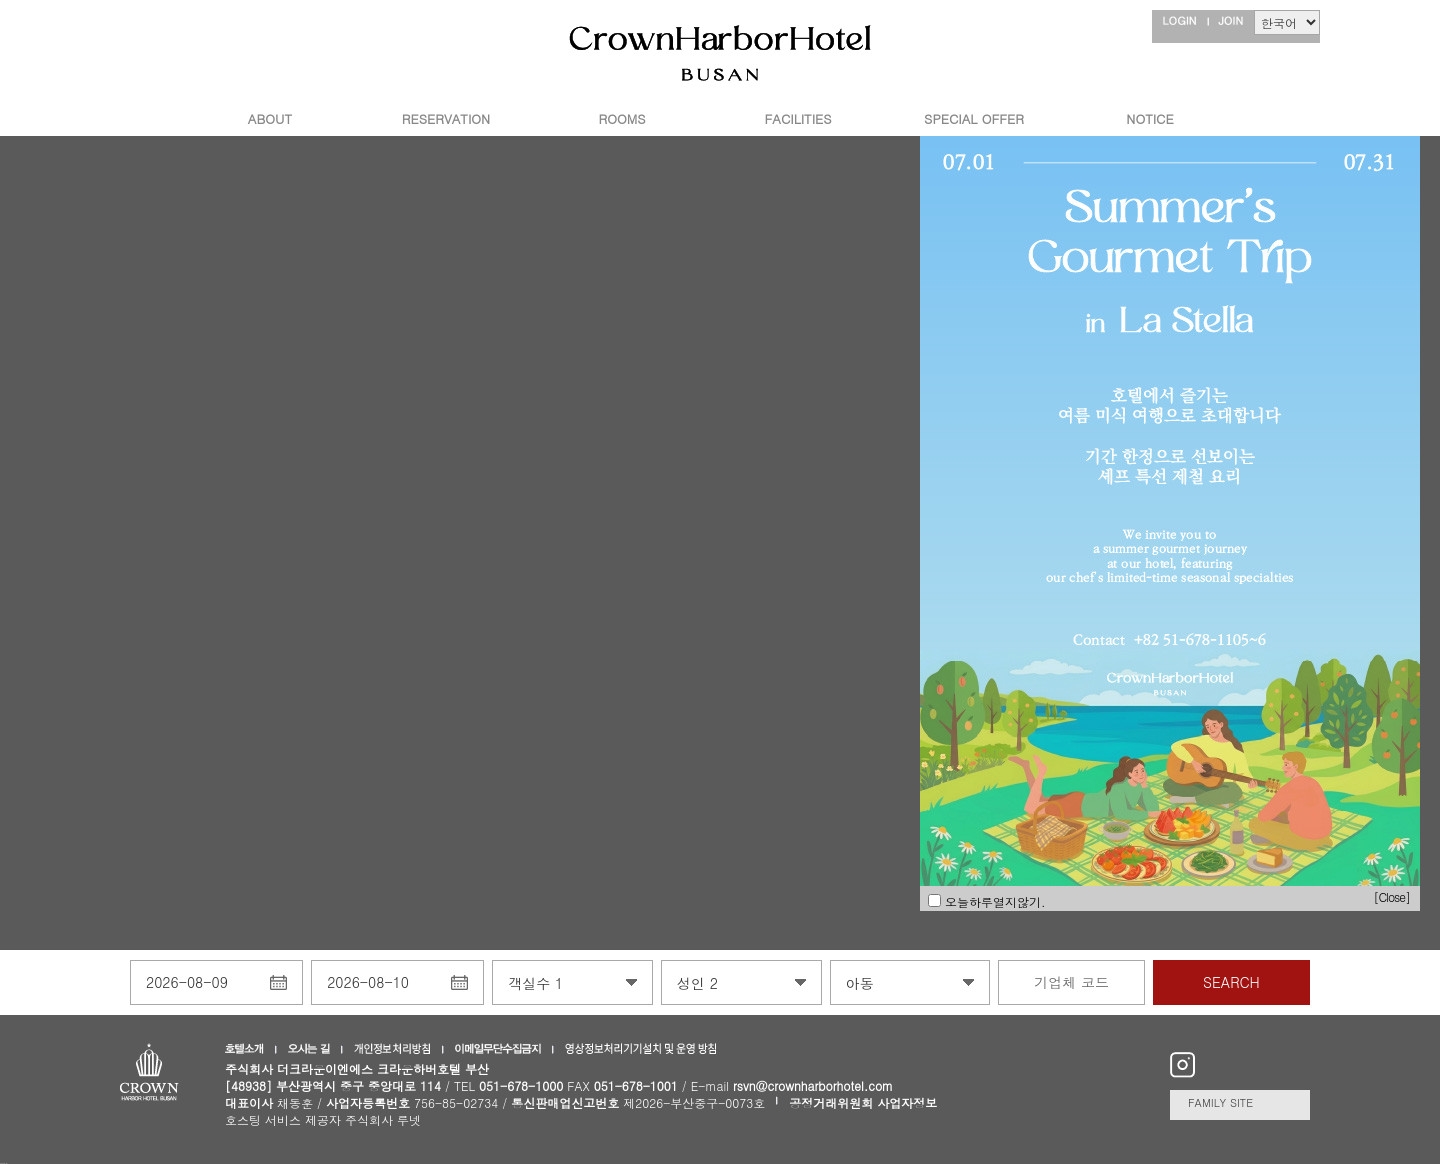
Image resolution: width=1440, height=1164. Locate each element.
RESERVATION (446, 118)
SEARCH (1231, 982)
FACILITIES (798, 118)
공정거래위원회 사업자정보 (863, 1102)
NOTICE (1149, 118)
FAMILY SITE (1220, 1102)
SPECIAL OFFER (974, 118)
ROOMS (622, 118)
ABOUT (270, 118)
